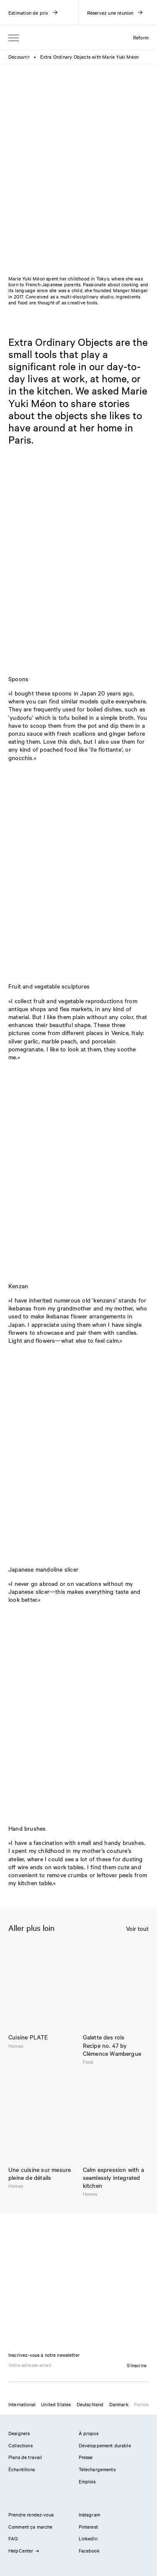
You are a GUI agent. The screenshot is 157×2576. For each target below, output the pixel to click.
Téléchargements (97, 2469)
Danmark (119, 2404)
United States (56, 2404)
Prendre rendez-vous (31, 2514)
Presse (86, 2457)
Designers (19, 2433)
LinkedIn (88, 2538)
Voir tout (137, 1929)
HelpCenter (23, 2550)
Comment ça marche (30, 2526)
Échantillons (21, 2469)
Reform (141, 37)
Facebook (89, 2550)
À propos (88, 2433)
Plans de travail (25, 2457)
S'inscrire (137, 2365)
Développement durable (105, 2445)
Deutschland (90, 2404)
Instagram (89, 2514)
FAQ (13, 2538)
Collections (20, 2445)
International (22, 2404)
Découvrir (19, 56)
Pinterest (88, 2526)
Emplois (87, 2481)
